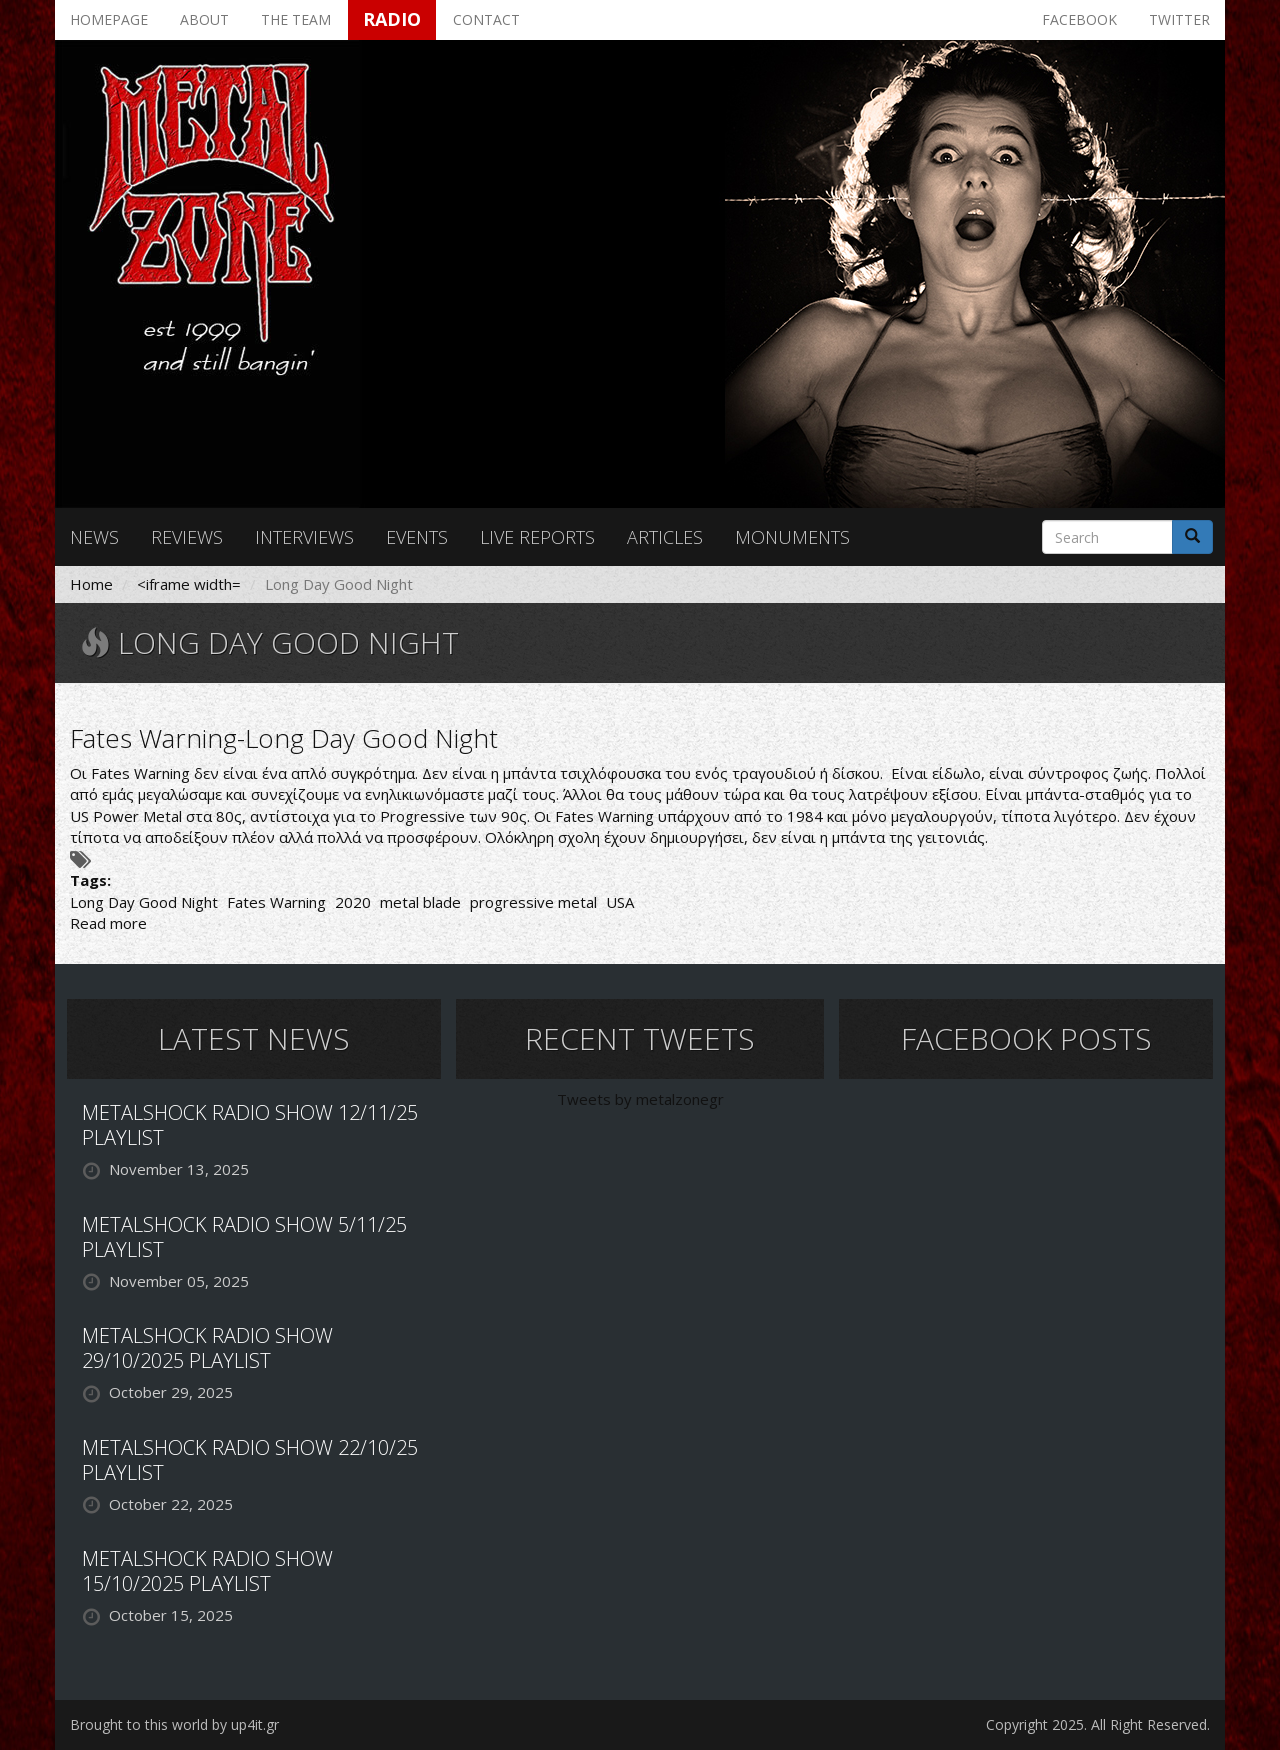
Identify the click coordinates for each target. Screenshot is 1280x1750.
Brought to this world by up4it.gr (174, 1724)
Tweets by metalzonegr (640, 1099)
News (94, 537)
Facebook (1079, 19)
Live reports (537, 537)
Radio (392, 19)
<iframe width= (189, 584)
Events (417, 537)
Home (91, 584)
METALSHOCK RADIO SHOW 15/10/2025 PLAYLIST (207, 1571)
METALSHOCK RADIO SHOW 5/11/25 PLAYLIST (244, 1237)
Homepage (109, 19)
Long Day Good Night (144, 902)
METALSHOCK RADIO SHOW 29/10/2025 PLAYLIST (207, 1348)
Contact (486, 19)
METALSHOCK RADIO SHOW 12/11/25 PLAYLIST (250, 1125)
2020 (353, 902)
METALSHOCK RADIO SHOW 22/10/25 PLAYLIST (250, 1460)
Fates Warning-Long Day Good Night (284, 738)
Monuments (792, 537)
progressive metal (533, 902)
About (204, 19)
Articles (665, 537)
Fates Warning (276, 902)
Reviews (187, 537)
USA (620, 902)
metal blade (420, 902)
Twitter (1179, 19)
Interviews (304, 537)
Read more (108, 923)
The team (296, 19)
